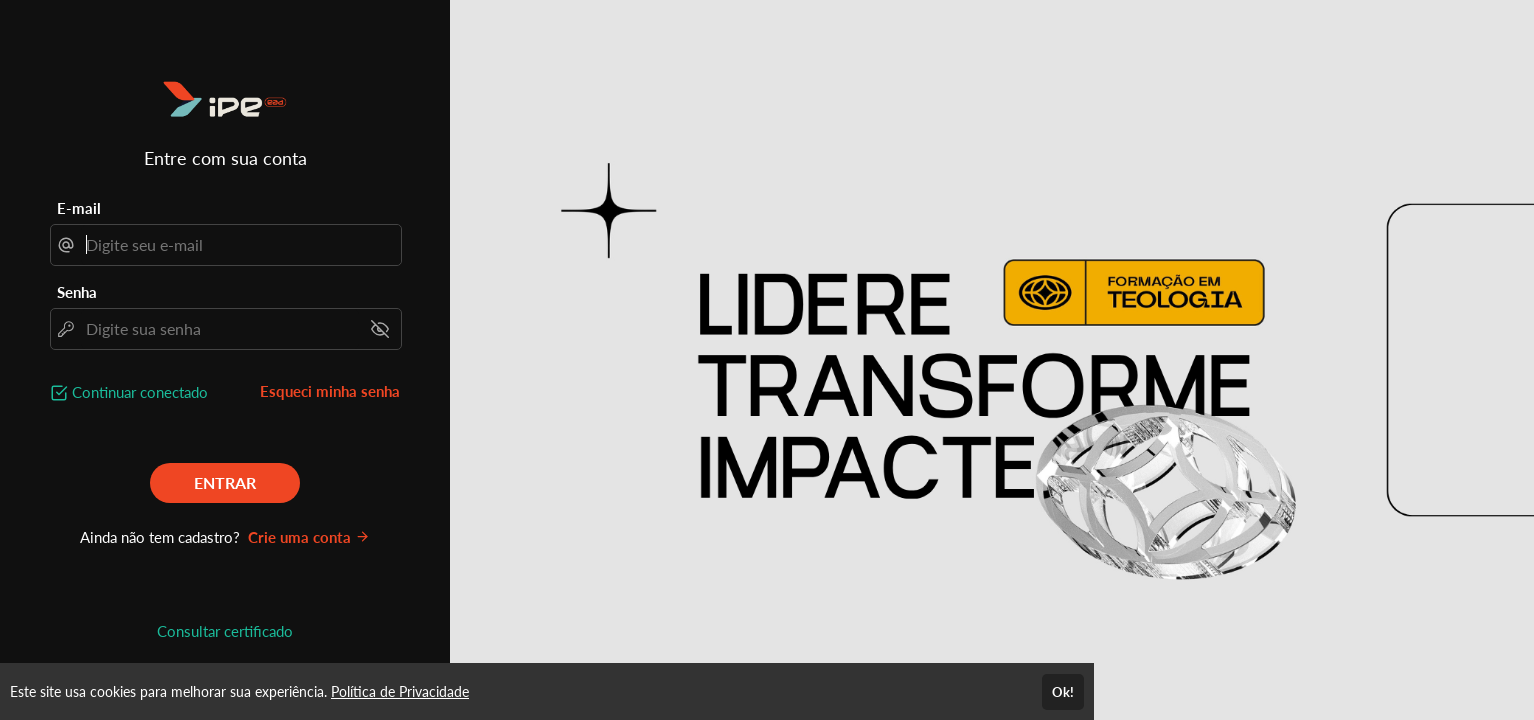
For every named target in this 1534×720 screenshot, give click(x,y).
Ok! (1063, 692)
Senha (77, 292)
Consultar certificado (225, 631)
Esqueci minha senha (330, 391)
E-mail (79, 208)
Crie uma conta (309, 537)
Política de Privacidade (400, 691)
